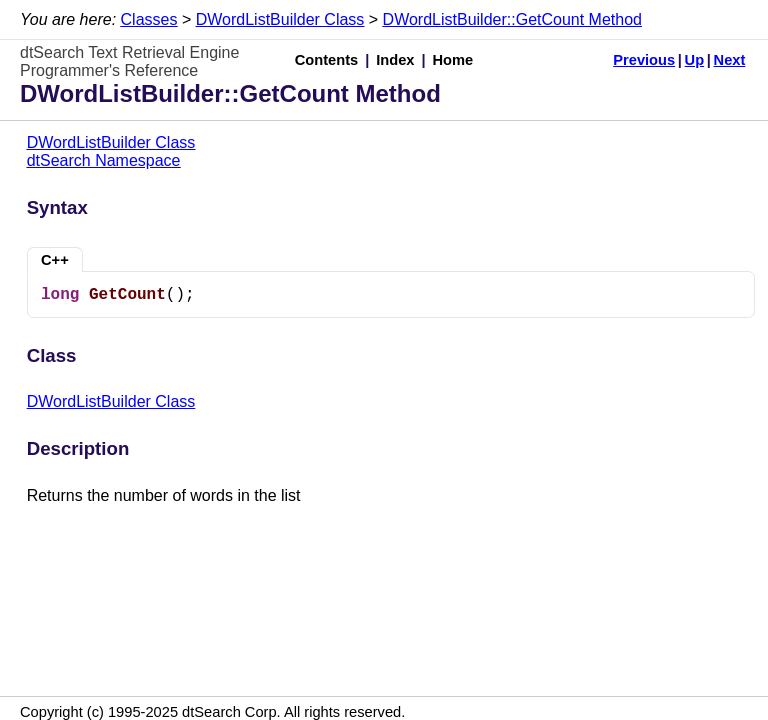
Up (695, 60)
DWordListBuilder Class (280, 19)
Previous (644, 60)
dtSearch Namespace (104, 160)
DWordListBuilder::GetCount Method (512, 19)
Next (730, 60)
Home (453, 60)
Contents (327, 60)
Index (395, 60)
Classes (149, 19)
